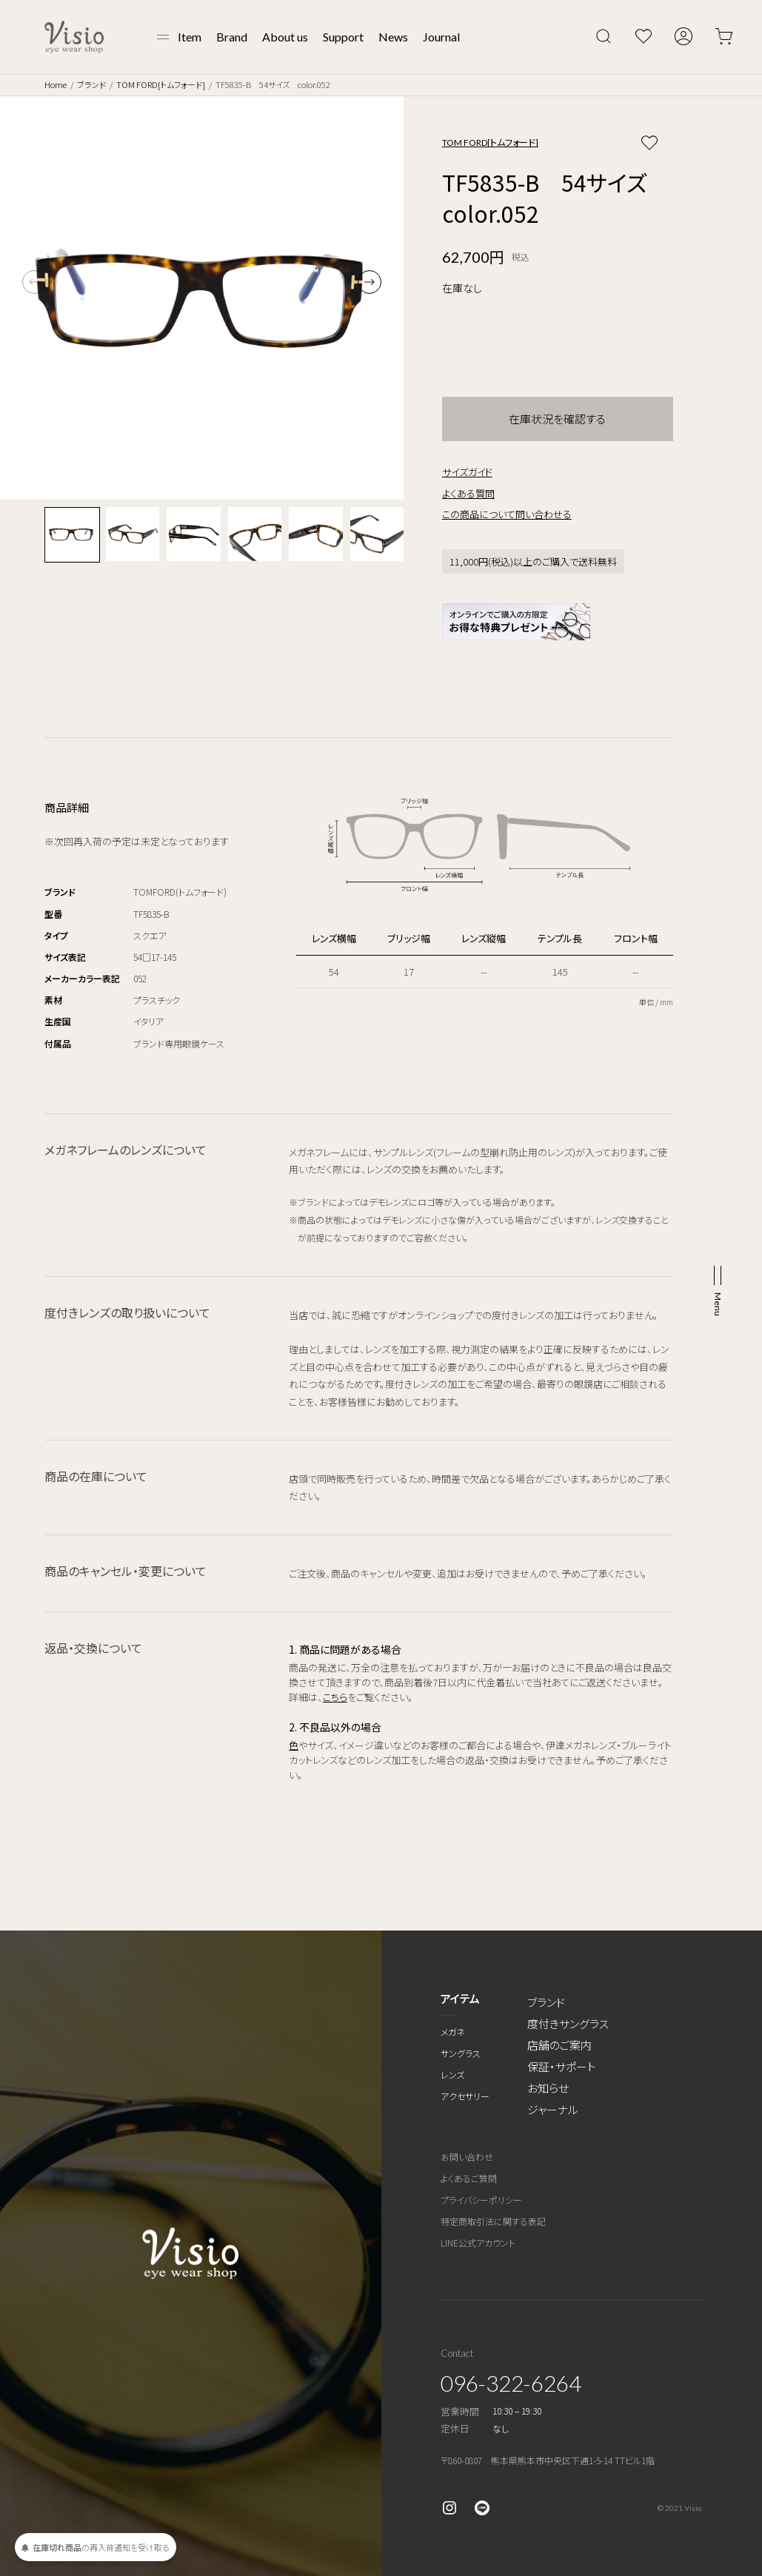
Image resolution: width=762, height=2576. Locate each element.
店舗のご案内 (559, 2045)
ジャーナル (552, 2109)
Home (55, 84)
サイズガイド (467, 472)
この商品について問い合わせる (507, 514)
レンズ (452, 2074)
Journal (441, 37)
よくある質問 (468, 493)
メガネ (453, 2031)
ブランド (91, 84)
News (393, 37)
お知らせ (548, 2088)
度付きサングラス (568, 2023)
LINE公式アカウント (478, 2242)
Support (343, 37)
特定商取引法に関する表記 (493, 2221)
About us (285, 37)
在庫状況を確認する (557, 418)
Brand (231, 37)
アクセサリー (465, 2096)
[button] (369, 282)
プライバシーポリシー (481, 2199)
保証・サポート (561, 2066)
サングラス (461, 2053)
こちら (335, 1697)
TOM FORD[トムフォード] (160, 84)
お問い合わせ (467, 2156)
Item (189, 37)
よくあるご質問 (469, 2178)
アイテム (460, 1998)
